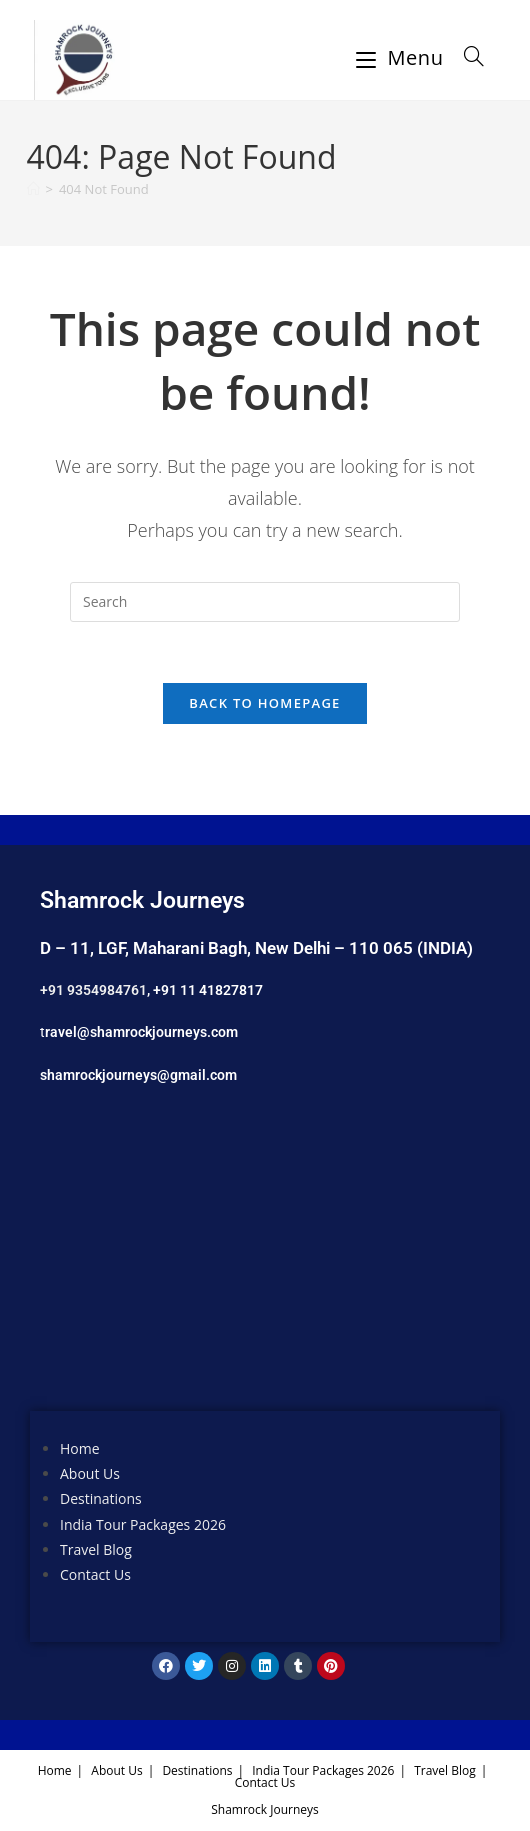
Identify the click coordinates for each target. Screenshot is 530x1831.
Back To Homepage (264, 703)
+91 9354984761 (93, 990)
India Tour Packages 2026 (143, 1524)
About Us (90, 1473)
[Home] (33, 189)
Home (80, 1448)
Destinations (101, 1498)
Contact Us (95, 1574)
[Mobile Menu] (403, 57)
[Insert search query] (265, 602)
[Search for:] (467, 57)
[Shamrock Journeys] (265, 1263)
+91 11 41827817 (208, 990)
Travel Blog (96, 1549)
